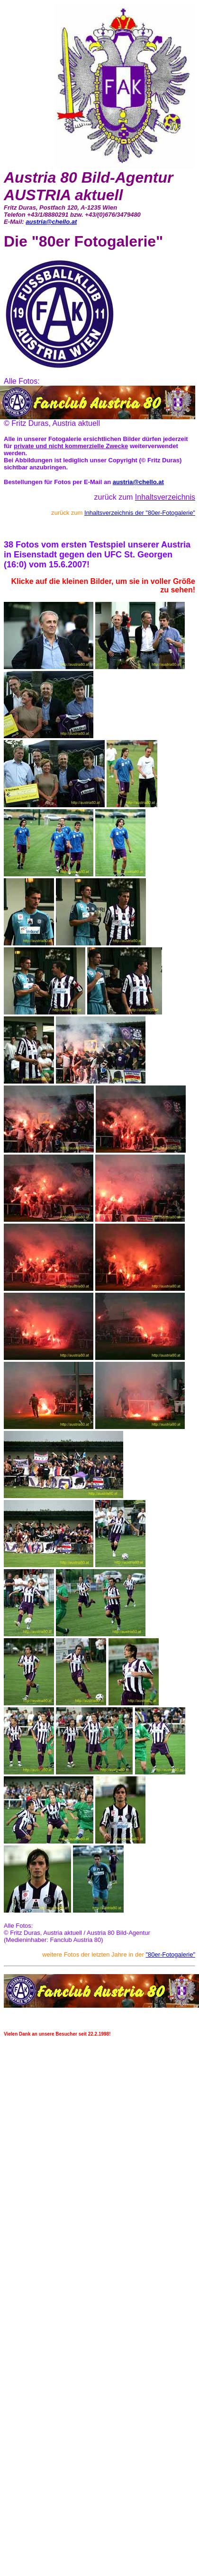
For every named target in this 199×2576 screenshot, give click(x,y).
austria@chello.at (51, 221)
